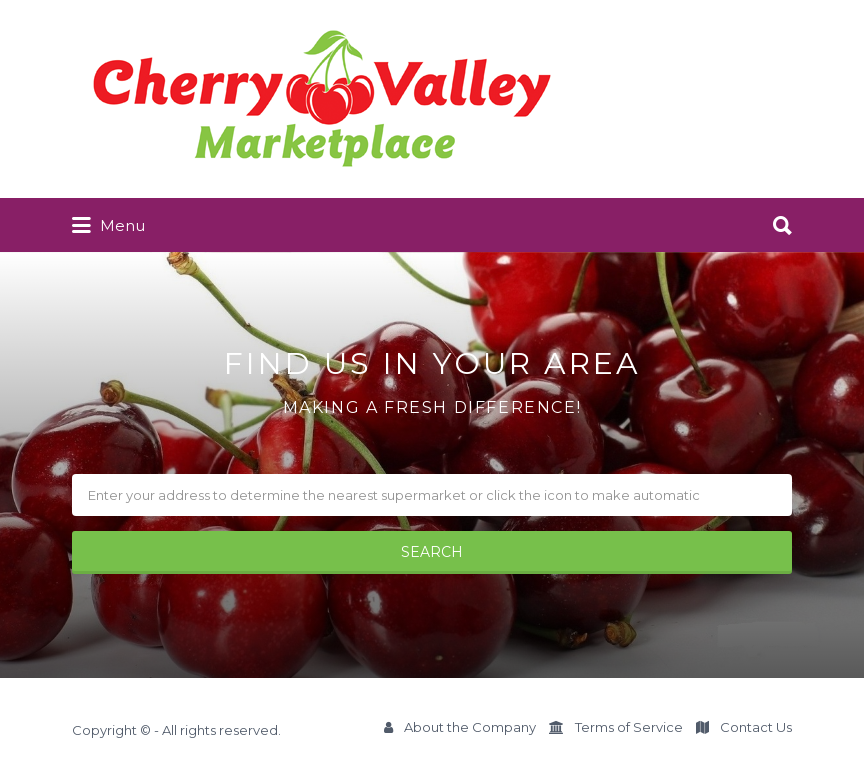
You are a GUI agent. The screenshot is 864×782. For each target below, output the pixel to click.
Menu (108, 226)
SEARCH (432, 552)
